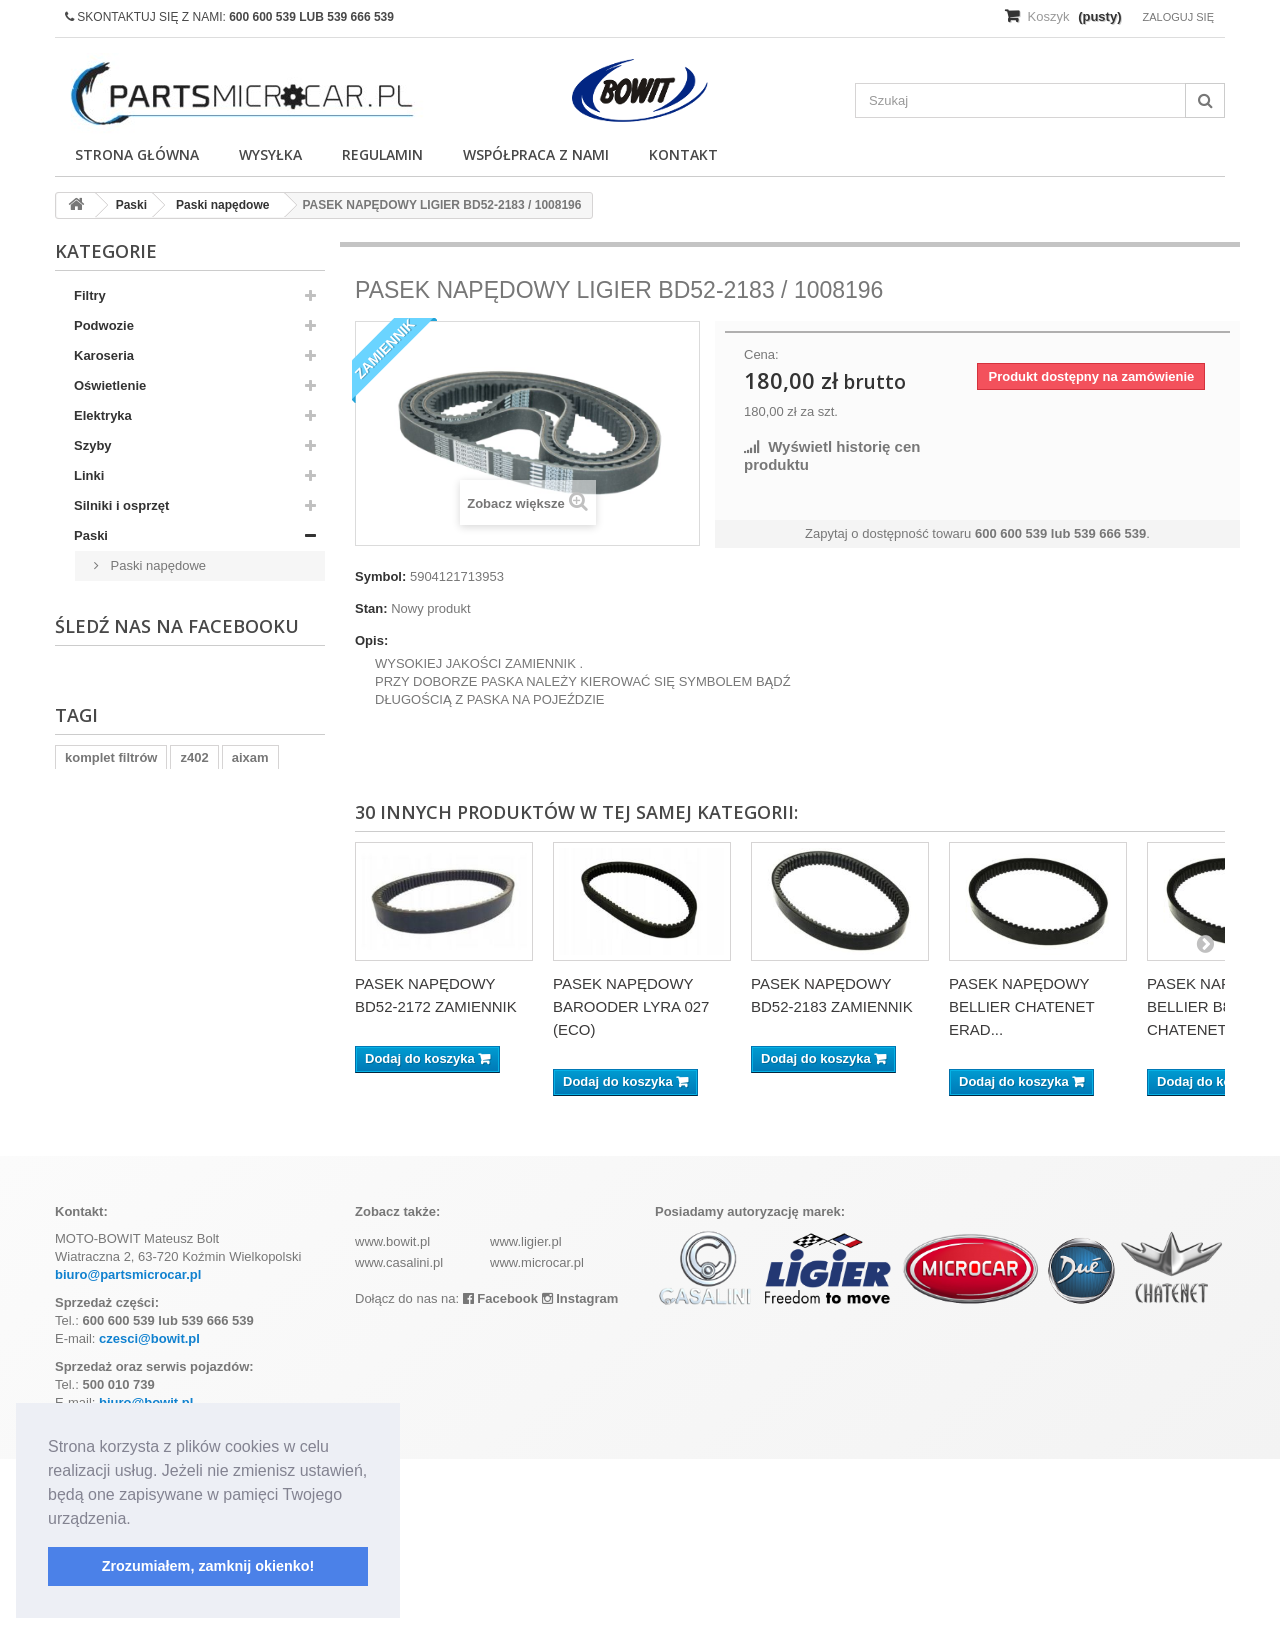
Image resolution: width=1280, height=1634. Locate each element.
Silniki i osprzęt (121, 505)
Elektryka (103, 415)
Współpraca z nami (536, 154)
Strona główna (137, 154)
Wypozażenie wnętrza (140, 955)
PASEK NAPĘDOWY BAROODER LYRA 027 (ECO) (631, 1006)
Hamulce (101, 685)
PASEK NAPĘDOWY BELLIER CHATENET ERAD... (1021, 1006)
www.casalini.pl (399, 1437)
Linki (89, 475)
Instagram (580, 1473)
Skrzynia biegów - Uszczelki (160, 925)
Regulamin (382, 154)
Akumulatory (113, 865)
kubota (86, 1233)
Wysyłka (270, 154)
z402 (194, 1203)
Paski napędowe (156, 565)
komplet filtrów (111, 1203)
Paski (91, 535)
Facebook (500, 1473)
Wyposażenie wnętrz (137, 985)
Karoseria (104, 355)
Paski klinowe (148, 595)
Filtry (90, 295)
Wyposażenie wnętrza (141, 775)
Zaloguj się (1178, 17)
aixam (250, 1203)
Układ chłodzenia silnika (149, 895)
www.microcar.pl (537, 1437)
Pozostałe (104, 835)
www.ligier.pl (526, 1416)
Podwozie (104, 325)
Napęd (94, 655)
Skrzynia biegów (125, 1015)
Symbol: (380, 576)
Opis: (371, 640)
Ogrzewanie (110, 805)
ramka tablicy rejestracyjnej (216, 1233)
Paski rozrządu (152, 625)
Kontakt (683, 154)
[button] (138, 1520)
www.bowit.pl (392, 1416)
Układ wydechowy (130, 715)
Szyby (93, 445)
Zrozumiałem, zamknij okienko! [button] (208, 1566)
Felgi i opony (114, 745)
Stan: (371, 608)
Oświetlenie (110, 385)
